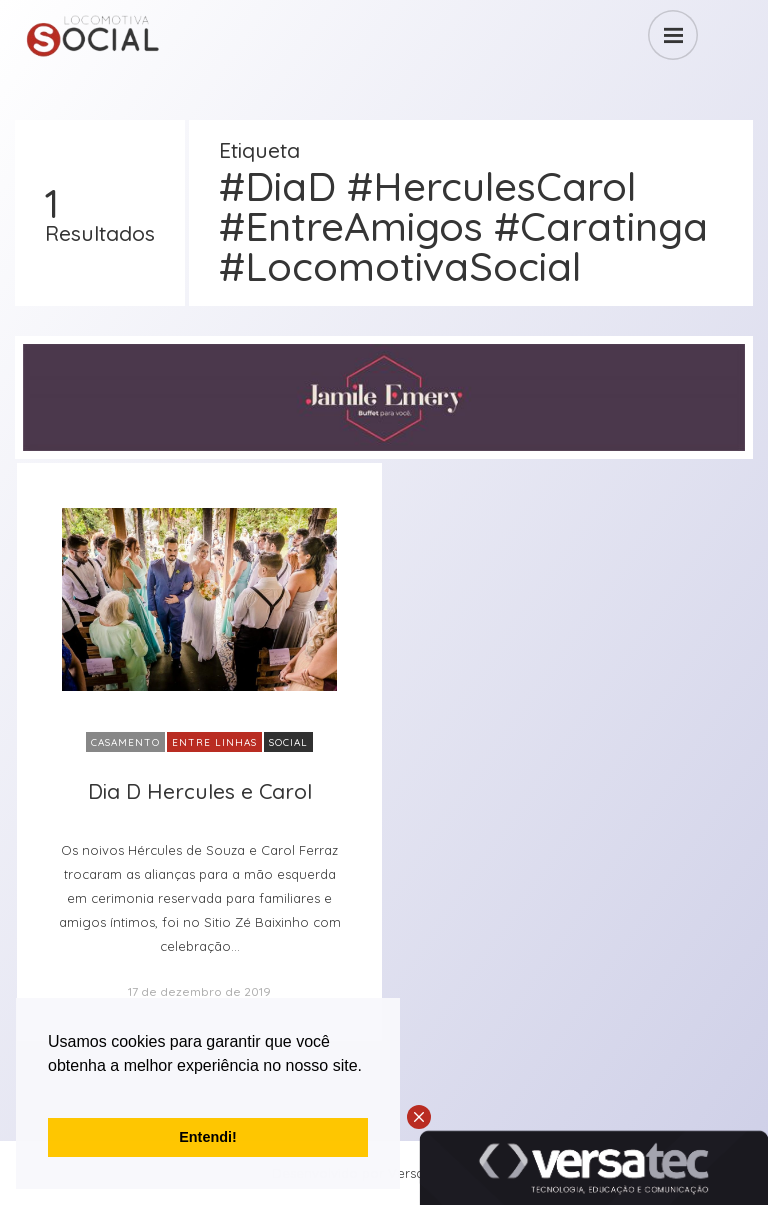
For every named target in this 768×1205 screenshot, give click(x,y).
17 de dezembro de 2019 (199, 991)
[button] (51, 1091)
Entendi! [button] (208, 1137)
